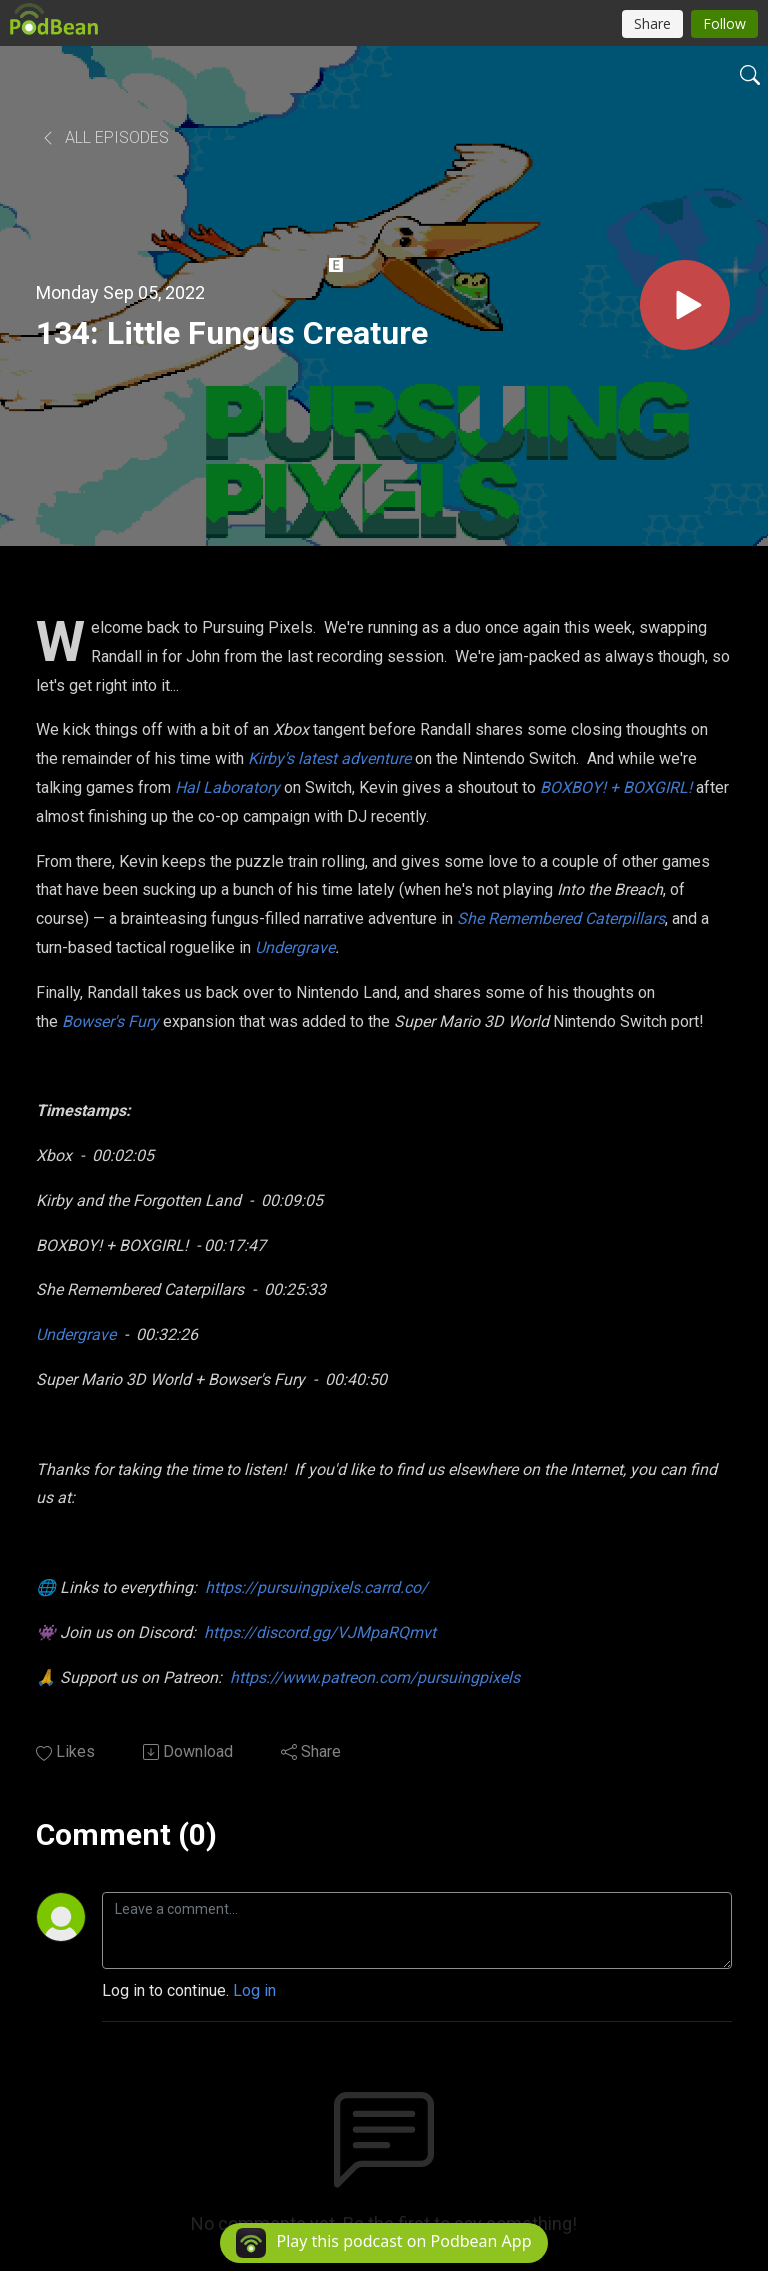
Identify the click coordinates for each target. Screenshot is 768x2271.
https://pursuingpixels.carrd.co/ (316, 1587)
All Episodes (104, 137)
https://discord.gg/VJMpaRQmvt (320, 1632)
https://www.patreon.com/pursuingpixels (375, 1677)
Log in (254, 1990)
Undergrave (76, 1334)
